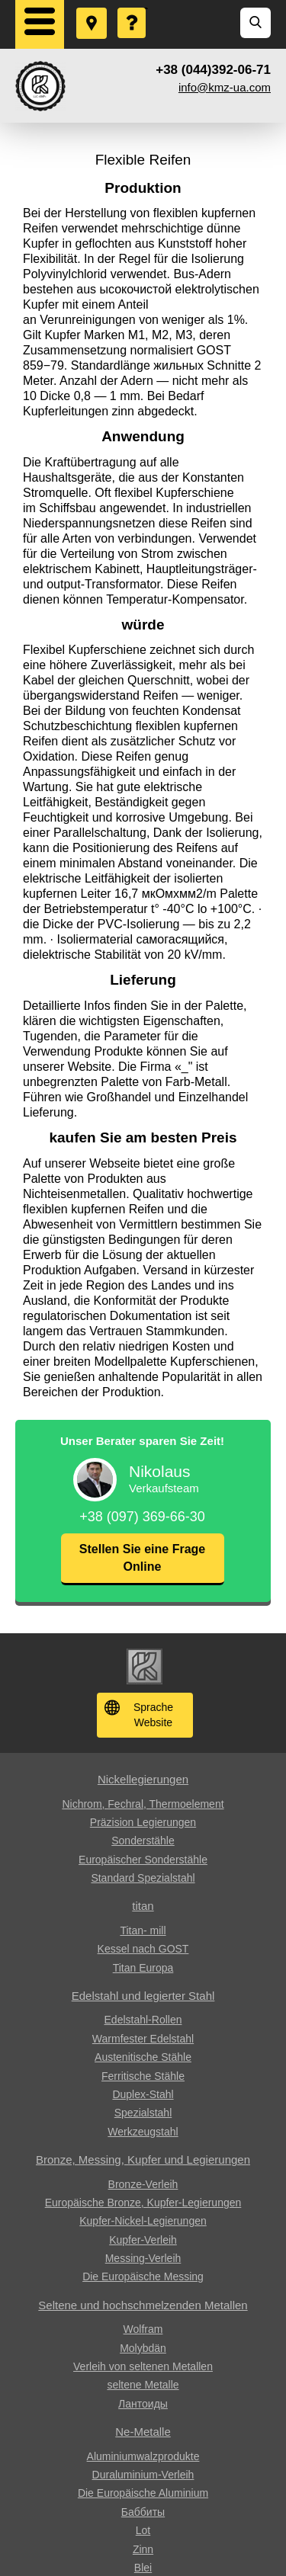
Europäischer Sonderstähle (143, 1860)
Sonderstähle (143, 1840)
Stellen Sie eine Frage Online (142, 1557)
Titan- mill (142, 1930)
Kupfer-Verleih (143, 2240)
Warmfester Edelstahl (143, 2039)
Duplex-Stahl (142, 2094)
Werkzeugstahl (143, 2132)
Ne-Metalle (143, 2431)
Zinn (143, 2549)
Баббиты (143, 2512)
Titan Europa (143, 1968)
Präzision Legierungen (143, 1822)
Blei (143, 2568)
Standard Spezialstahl (142, 1878)
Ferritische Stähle (143, 2076)
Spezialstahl (143, 2113)
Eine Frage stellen (132, 8)
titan (142, 1905)
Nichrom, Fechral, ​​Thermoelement (142, 1804)
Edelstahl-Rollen (143, 2020)
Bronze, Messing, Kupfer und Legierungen (143, 2159)
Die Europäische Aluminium (143, 2493)
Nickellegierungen (143, 1779)
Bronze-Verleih (143, 2184)
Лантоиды (143, 2404)
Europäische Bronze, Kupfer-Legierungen (143, 2202)
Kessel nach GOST (143, 1949)
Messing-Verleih (143, 2258)
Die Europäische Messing (143, 2276)
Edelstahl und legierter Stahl (143, 1995)
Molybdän (143, 2348)
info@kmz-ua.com (224, 87)
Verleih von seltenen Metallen (143, 2366)
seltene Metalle (142, 2385)
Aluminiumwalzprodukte (143, 2456)
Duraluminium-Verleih (143, 2475)
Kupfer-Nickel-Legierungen (143, 2221)
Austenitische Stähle (143, 2057)
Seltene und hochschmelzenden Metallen (142, 2305)
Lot (143, 2530)
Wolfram (143, 2329)
